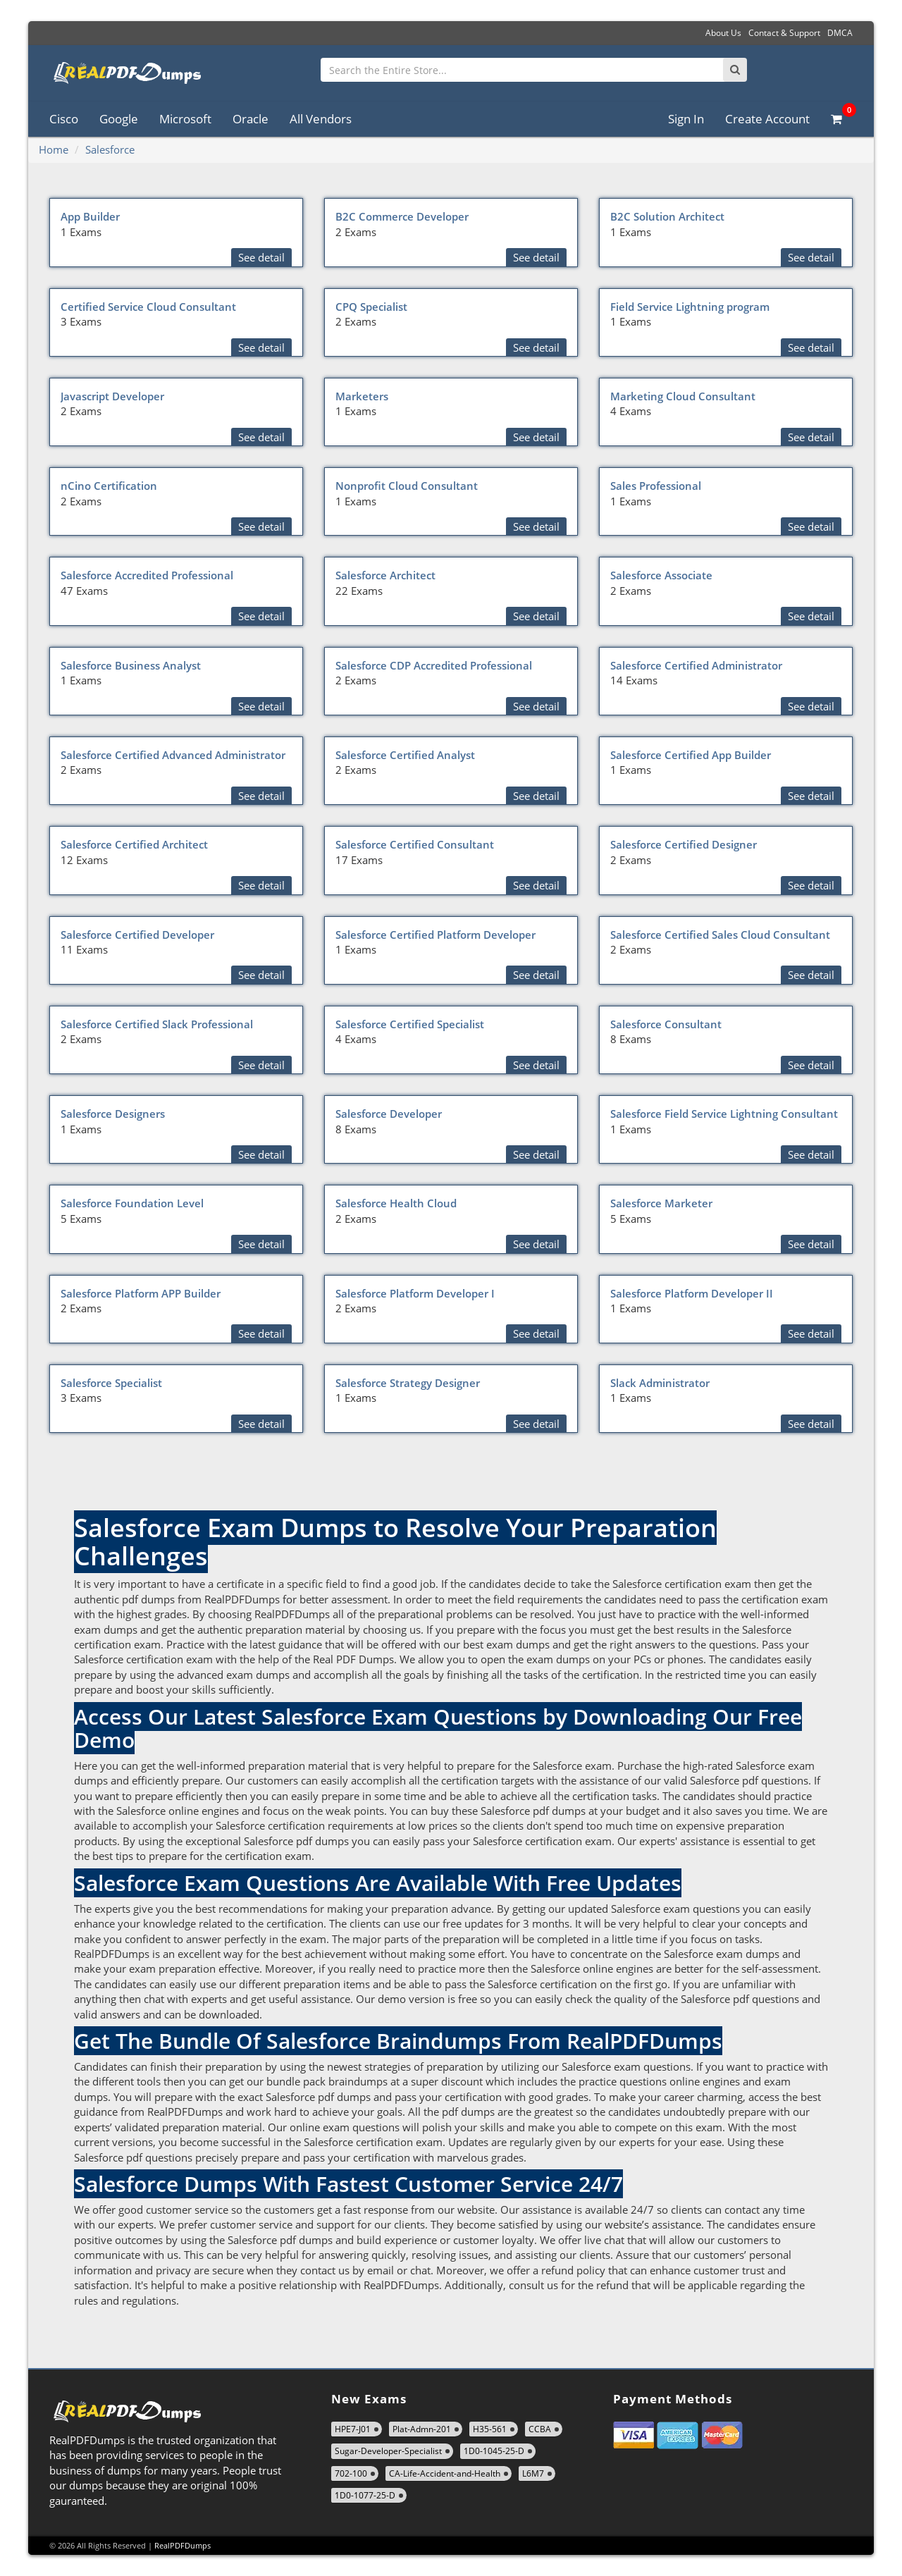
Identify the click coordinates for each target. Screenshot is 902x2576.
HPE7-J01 (353, 2429)
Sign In (686, 119)
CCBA (540, 2429)
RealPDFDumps (182, 2545)
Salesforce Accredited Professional (147, 575)
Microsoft (185, 119)
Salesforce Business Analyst (131, 665)
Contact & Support (784, 33)
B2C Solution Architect (667, 216)
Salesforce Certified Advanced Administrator (173, 755)
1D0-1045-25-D (494, 2451)
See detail (261, 257)
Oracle (250, 119)
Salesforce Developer (388, 1114)
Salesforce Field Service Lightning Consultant (724, 1114)
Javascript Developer (112, 396)
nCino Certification (109, 486)
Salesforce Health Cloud (396, 1203)
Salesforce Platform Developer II (691, 1293)
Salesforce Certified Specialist (409, 1024)
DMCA (840, 33)
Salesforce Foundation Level (132, 1203)
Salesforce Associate (661, 575)
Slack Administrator (660, 1383)
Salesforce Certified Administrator (696, 665)
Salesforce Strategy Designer (407, 1383)
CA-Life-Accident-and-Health (444, 2473)
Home (53, 149)
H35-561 (490, 2429)
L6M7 (533, 2473)
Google (118, 119)
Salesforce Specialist (111, 1383)
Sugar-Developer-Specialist (388, 2451)
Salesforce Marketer (661, 1203)
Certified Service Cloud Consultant (148, 307)
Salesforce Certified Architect (134, 844)
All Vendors (321, 119)
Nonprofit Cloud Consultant (406, 486)
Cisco (63, 119)
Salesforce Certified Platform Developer (435, 935)
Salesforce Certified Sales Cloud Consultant (720, 935)
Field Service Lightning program (690, 307)
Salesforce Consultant (666, 1024)
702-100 (351, 2473)
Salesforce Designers (113, 1114)
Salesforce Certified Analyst (405, 755)
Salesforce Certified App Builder (690, 755)
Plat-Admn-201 (422, 2429)
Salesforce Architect (385, 575)
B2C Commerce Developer (402, 216)
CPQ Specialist (371, 307)
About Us (723, 33)
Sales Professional (655, 486)
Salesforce (110, 149)
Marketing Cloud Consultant (682, 396)
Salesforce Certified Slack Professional (157, 1024)
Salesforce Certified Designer (683, 844)
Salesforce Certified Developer (137, 935)
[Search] (735, 70)
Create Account (767, 119)
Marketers (361, 396)
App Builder (90, 216)
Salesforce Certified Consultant (414, 844)
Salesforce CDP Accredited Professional (433, 665)
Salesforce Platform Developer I (415, 1293)
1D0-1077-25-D (365, 2495)
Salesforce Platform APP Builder (141, 1293)
